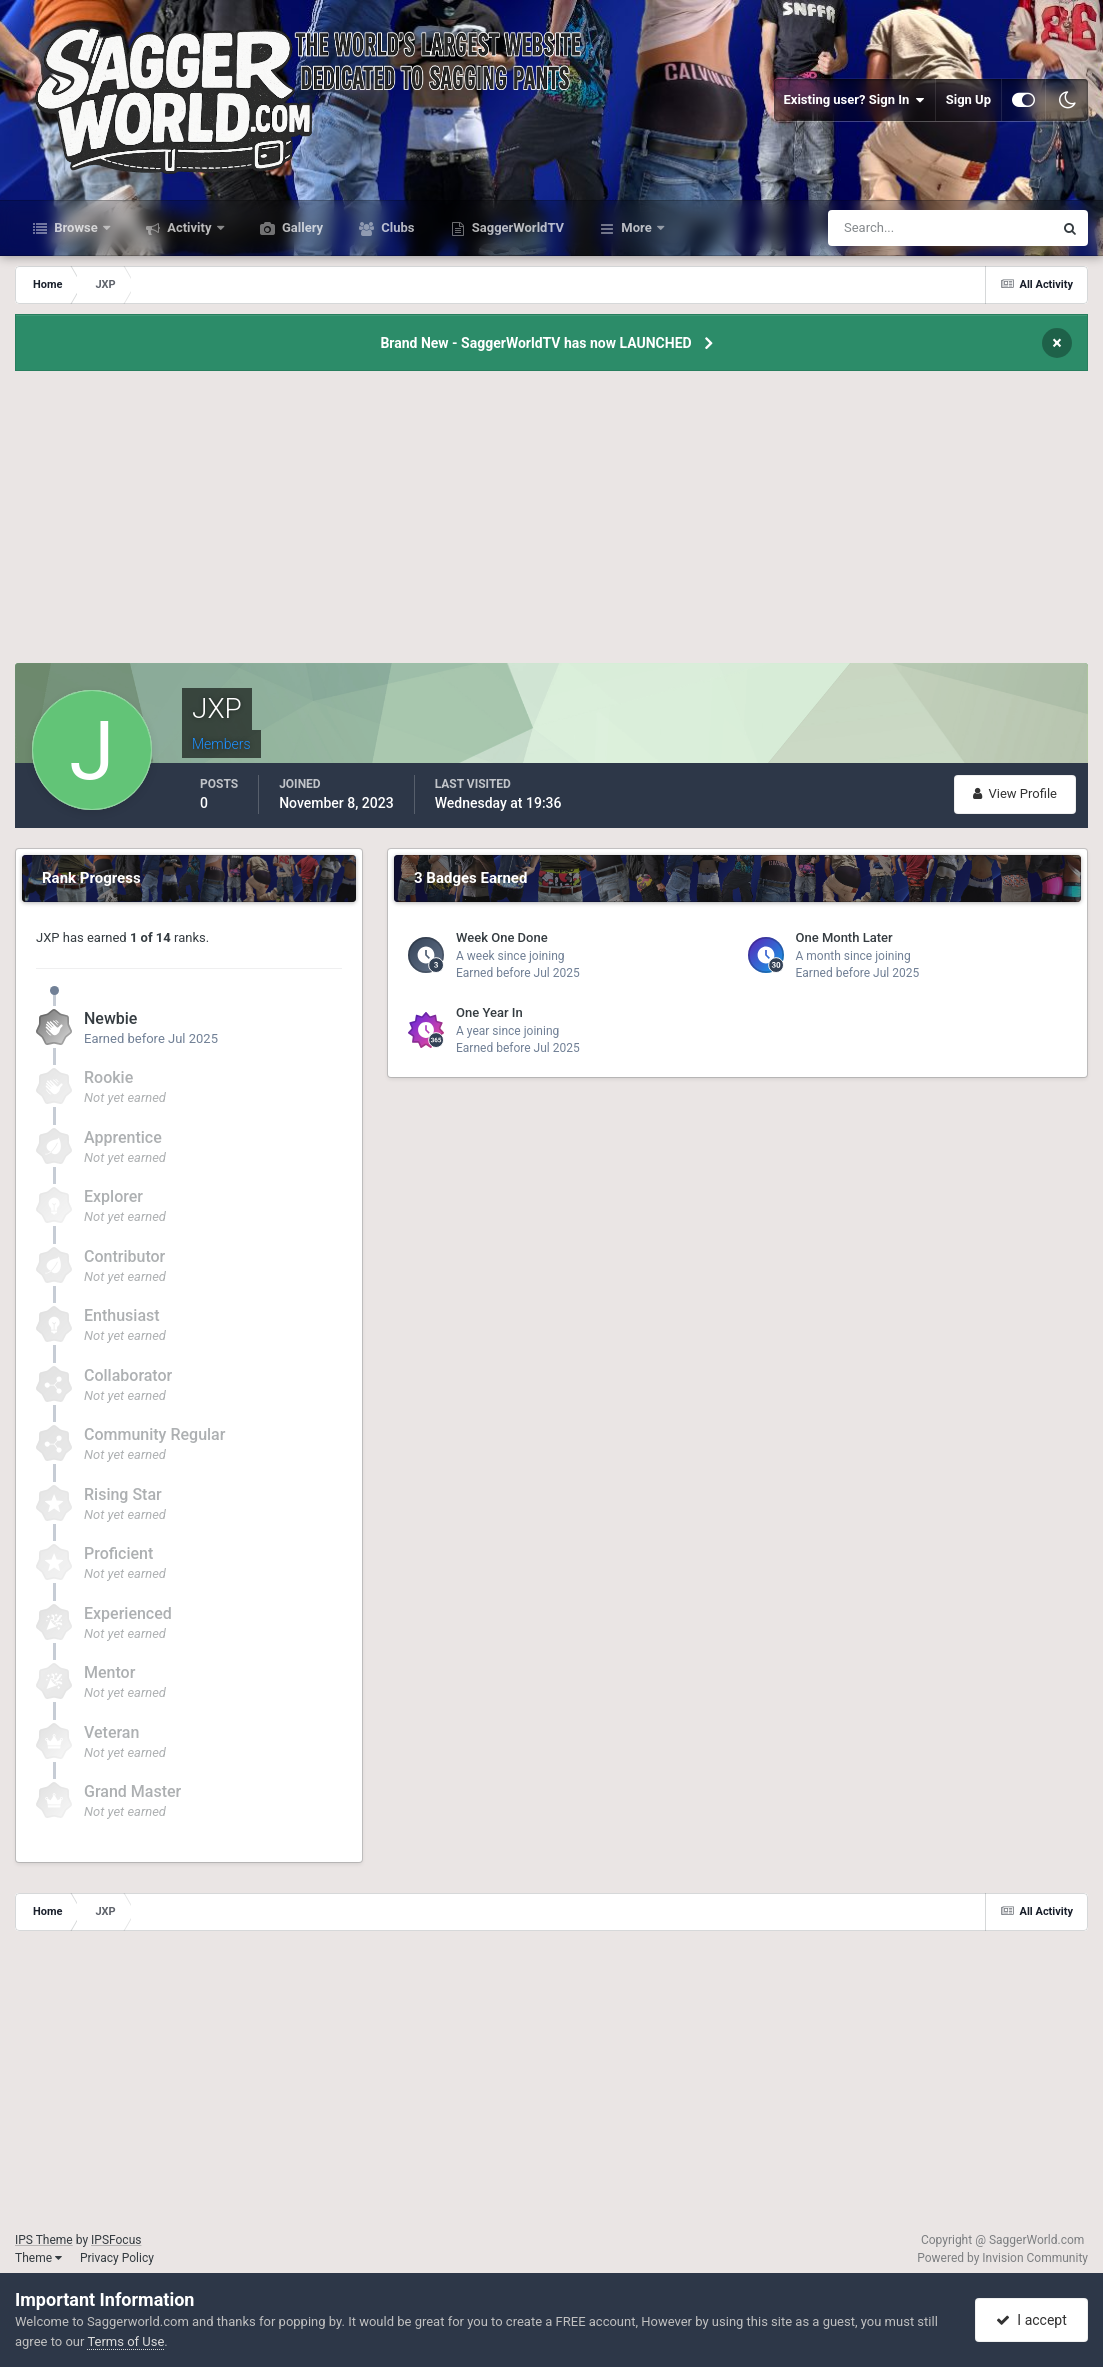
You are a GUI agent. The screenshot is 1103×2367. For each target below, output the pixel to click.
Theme (38, 2258)
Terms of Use (125, 2341)
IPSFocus (116, 2240)
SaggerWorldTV (517, 227)
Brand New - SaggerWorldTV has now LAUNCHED (535, 343)
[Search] (879, 228)
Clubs (396, 227)
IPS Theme (44, 2240)
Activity (189, 227)
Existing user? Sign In (854, 100)
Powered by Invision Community (1002, 2258)
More (636, 227)
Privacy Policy (117, 2258)
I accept (1031, 2320)
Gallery (301, 227)
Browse (76, 227)
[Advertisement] (552, 523)
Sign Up (968, 99)
